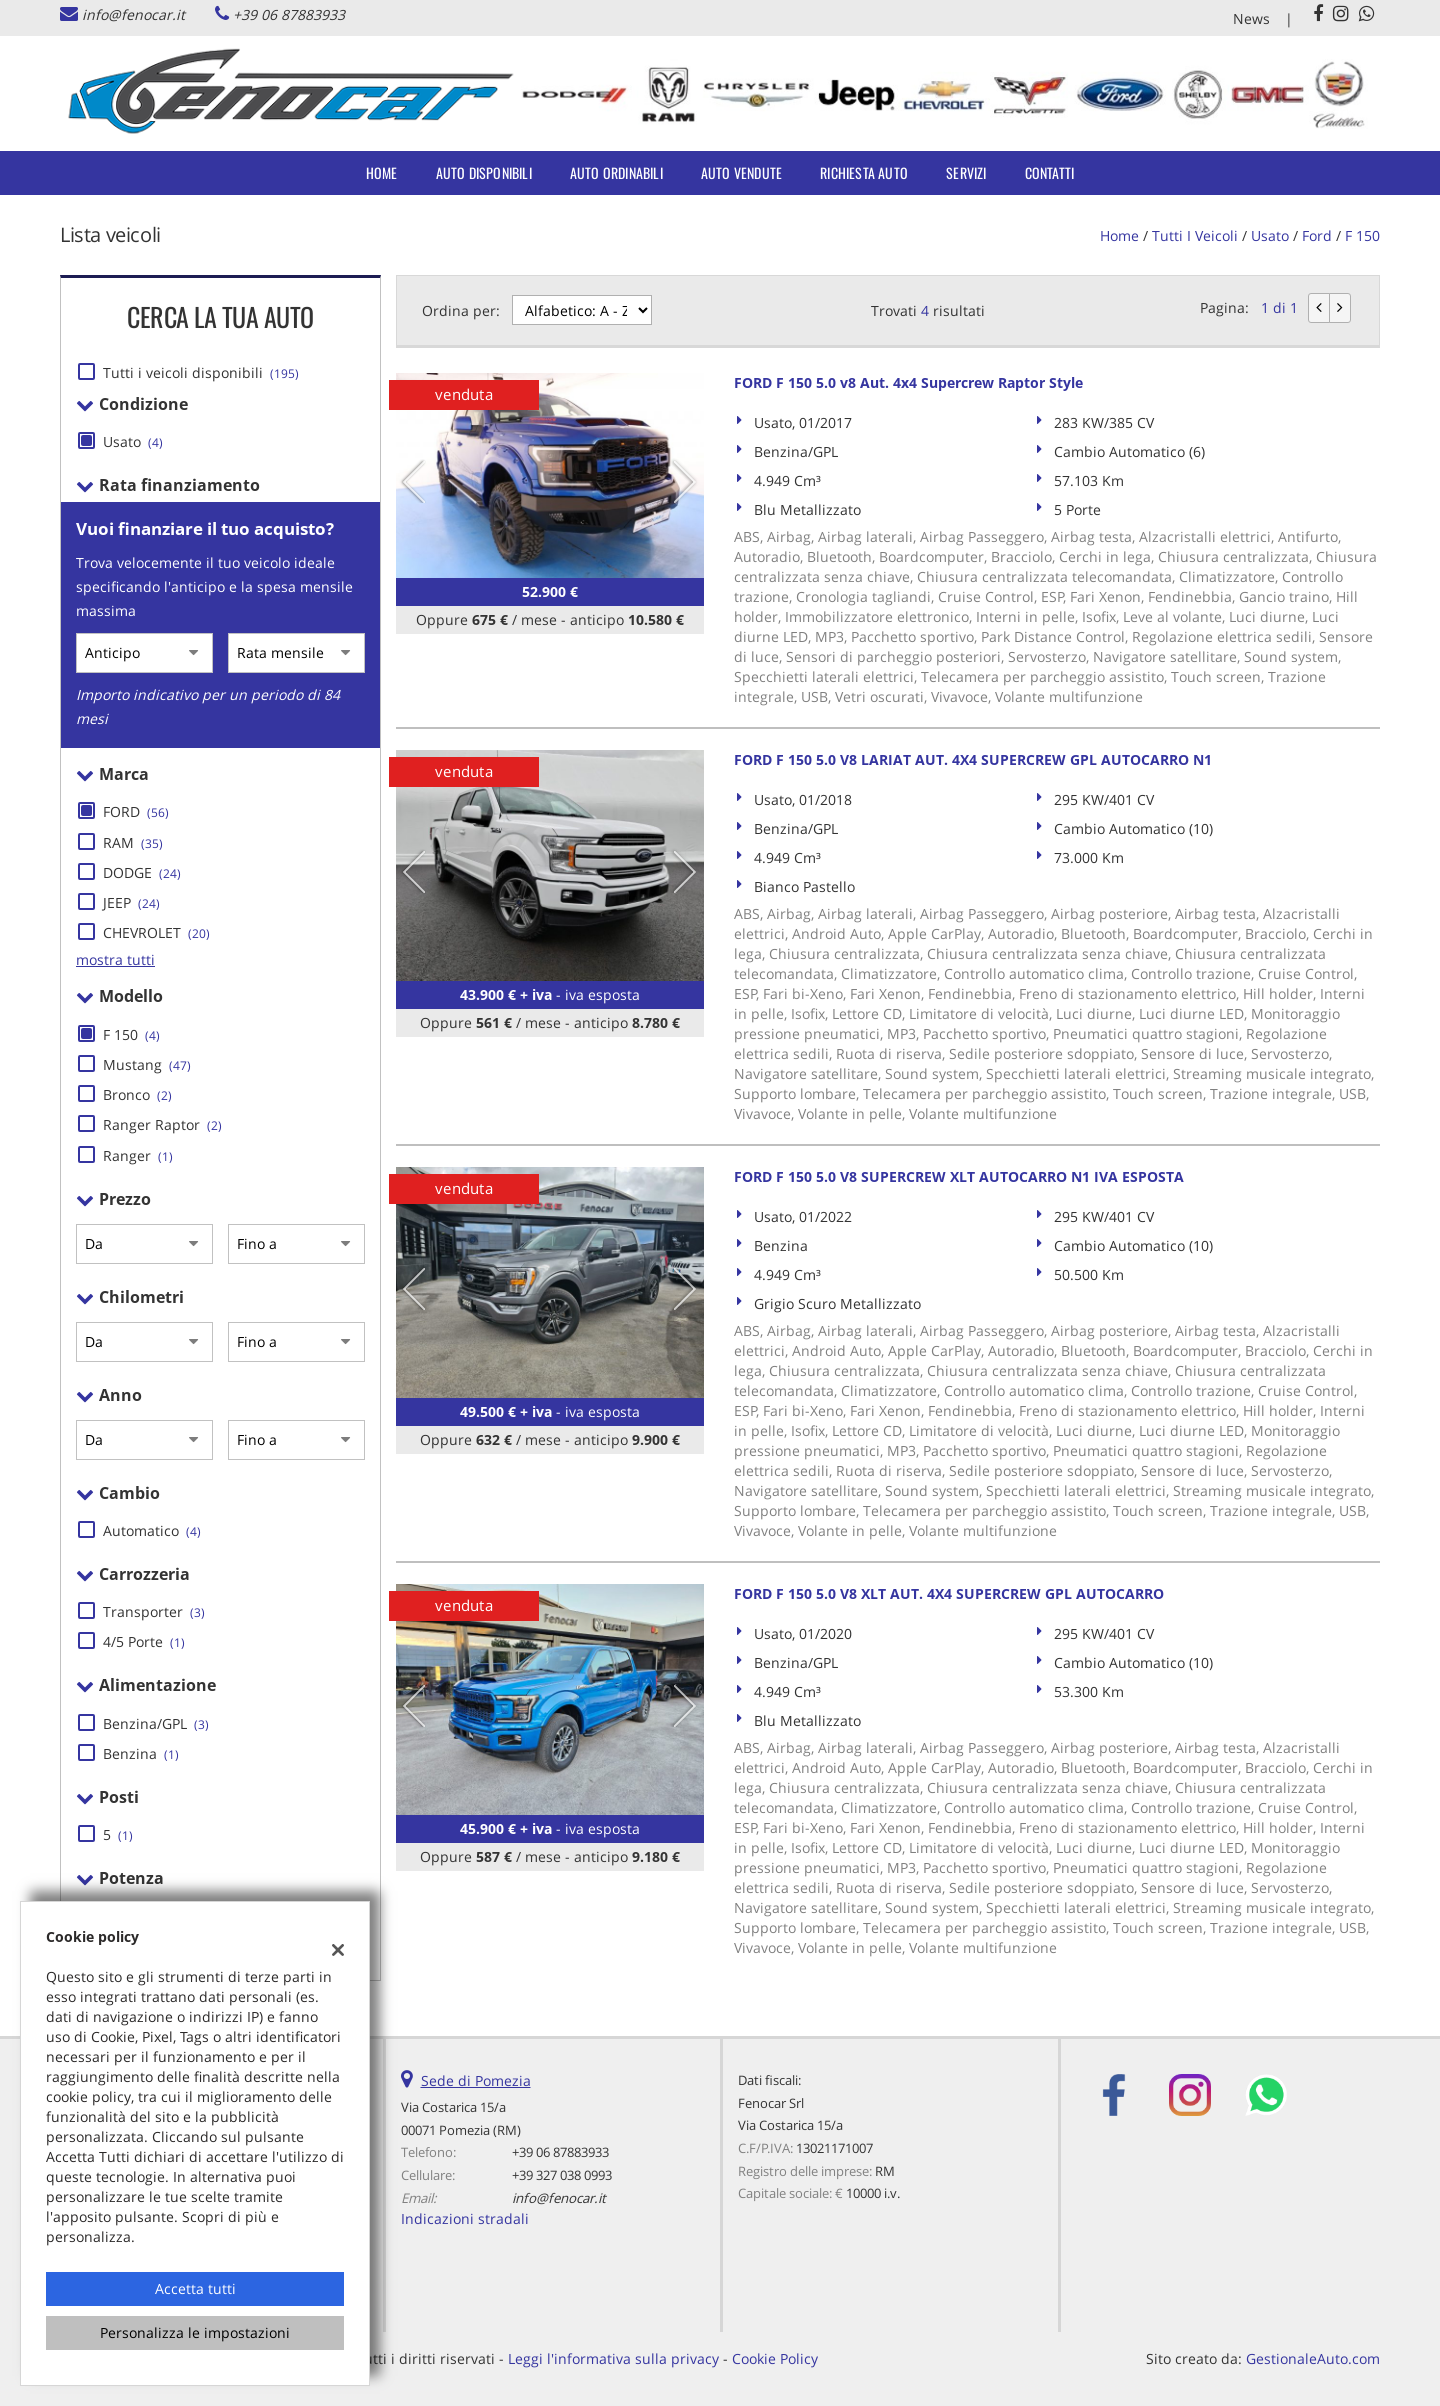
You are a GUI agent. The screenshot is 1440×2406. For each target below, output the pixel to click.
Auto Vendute (741, 172)
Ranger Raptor (162, 1124)
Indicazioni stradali (465, 2218)
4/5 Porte (144, 1641)
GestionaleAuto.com (1313, 2358)
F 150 (1362, 235)
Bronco (137, 1094)
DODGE (142, 872)
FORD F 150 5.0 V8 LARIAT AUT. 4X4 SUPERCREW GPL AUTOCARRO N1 (973, 759)
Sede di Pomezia (476, 2080)
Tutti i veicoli (1195, 235)
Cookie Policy (775, 2358)
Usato (133, 441)
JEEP (131, 902)
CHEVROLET (156, 932)
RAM (133, 842)
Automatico (152, 1530)
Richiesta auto (864, 172)
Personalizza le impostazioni (195, 2332)
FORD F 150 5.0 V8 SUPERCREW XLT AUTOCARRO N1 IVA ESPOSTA (959, 1176)
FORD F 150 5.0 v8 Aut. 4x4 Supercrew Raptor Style (908, 382)
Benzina (141, 1753)
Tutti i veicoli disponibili (201, 372)
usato (1270, 235)
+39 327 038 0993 (562, 2175)
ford (1317, 235)
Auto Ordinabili (616, 172)
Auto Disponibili (484, 172)
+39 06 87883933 (289, 14)
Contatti (1050, 172)
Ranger (138, 1155)
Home (382, 172)
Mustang (147, 1064)
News (1251, 18)
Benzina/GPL (156, 1723)
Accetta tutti (195, 2288)
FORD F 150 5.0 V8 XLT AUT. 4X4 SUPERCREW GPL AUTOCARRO (949, 1593)
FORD (136, 811)
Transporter (154, 1611)
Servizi (966, 172)
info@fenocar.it (133, 14)
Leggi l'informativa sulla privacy (613, 2358)
